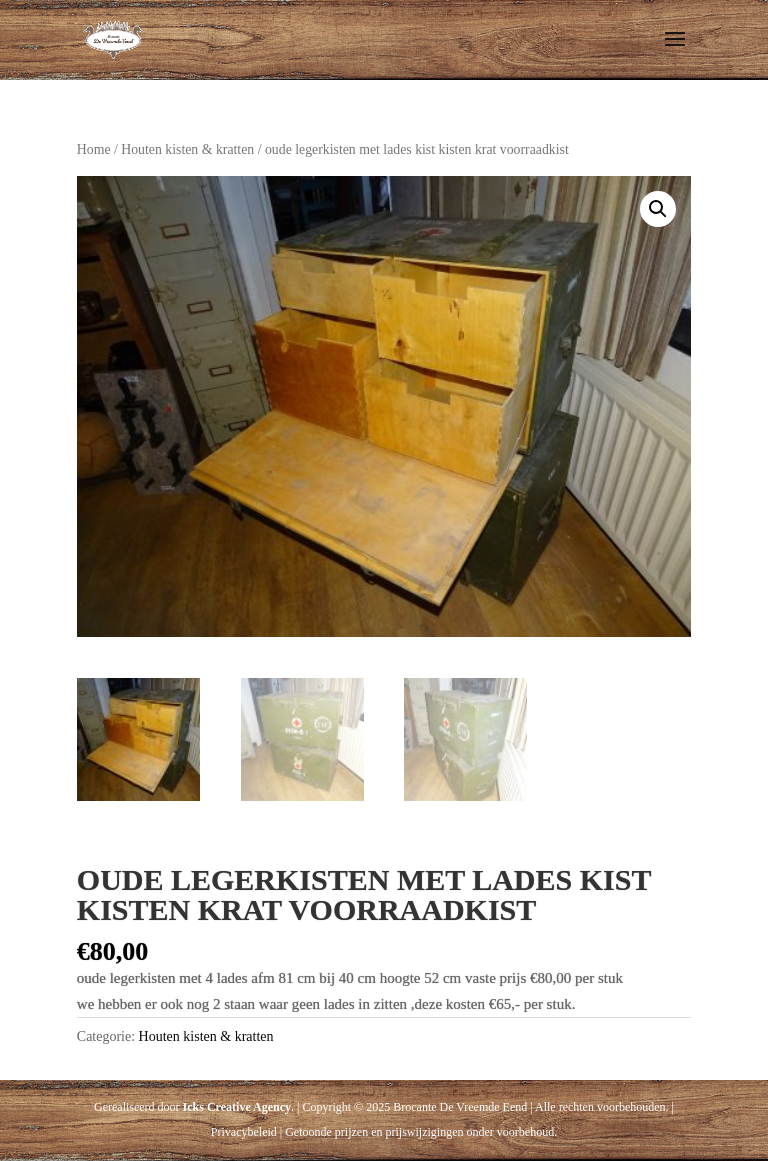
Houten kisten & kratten (187, 149)
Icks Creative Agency (237, 1107)
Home (94, 149)
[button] (658, 209)
